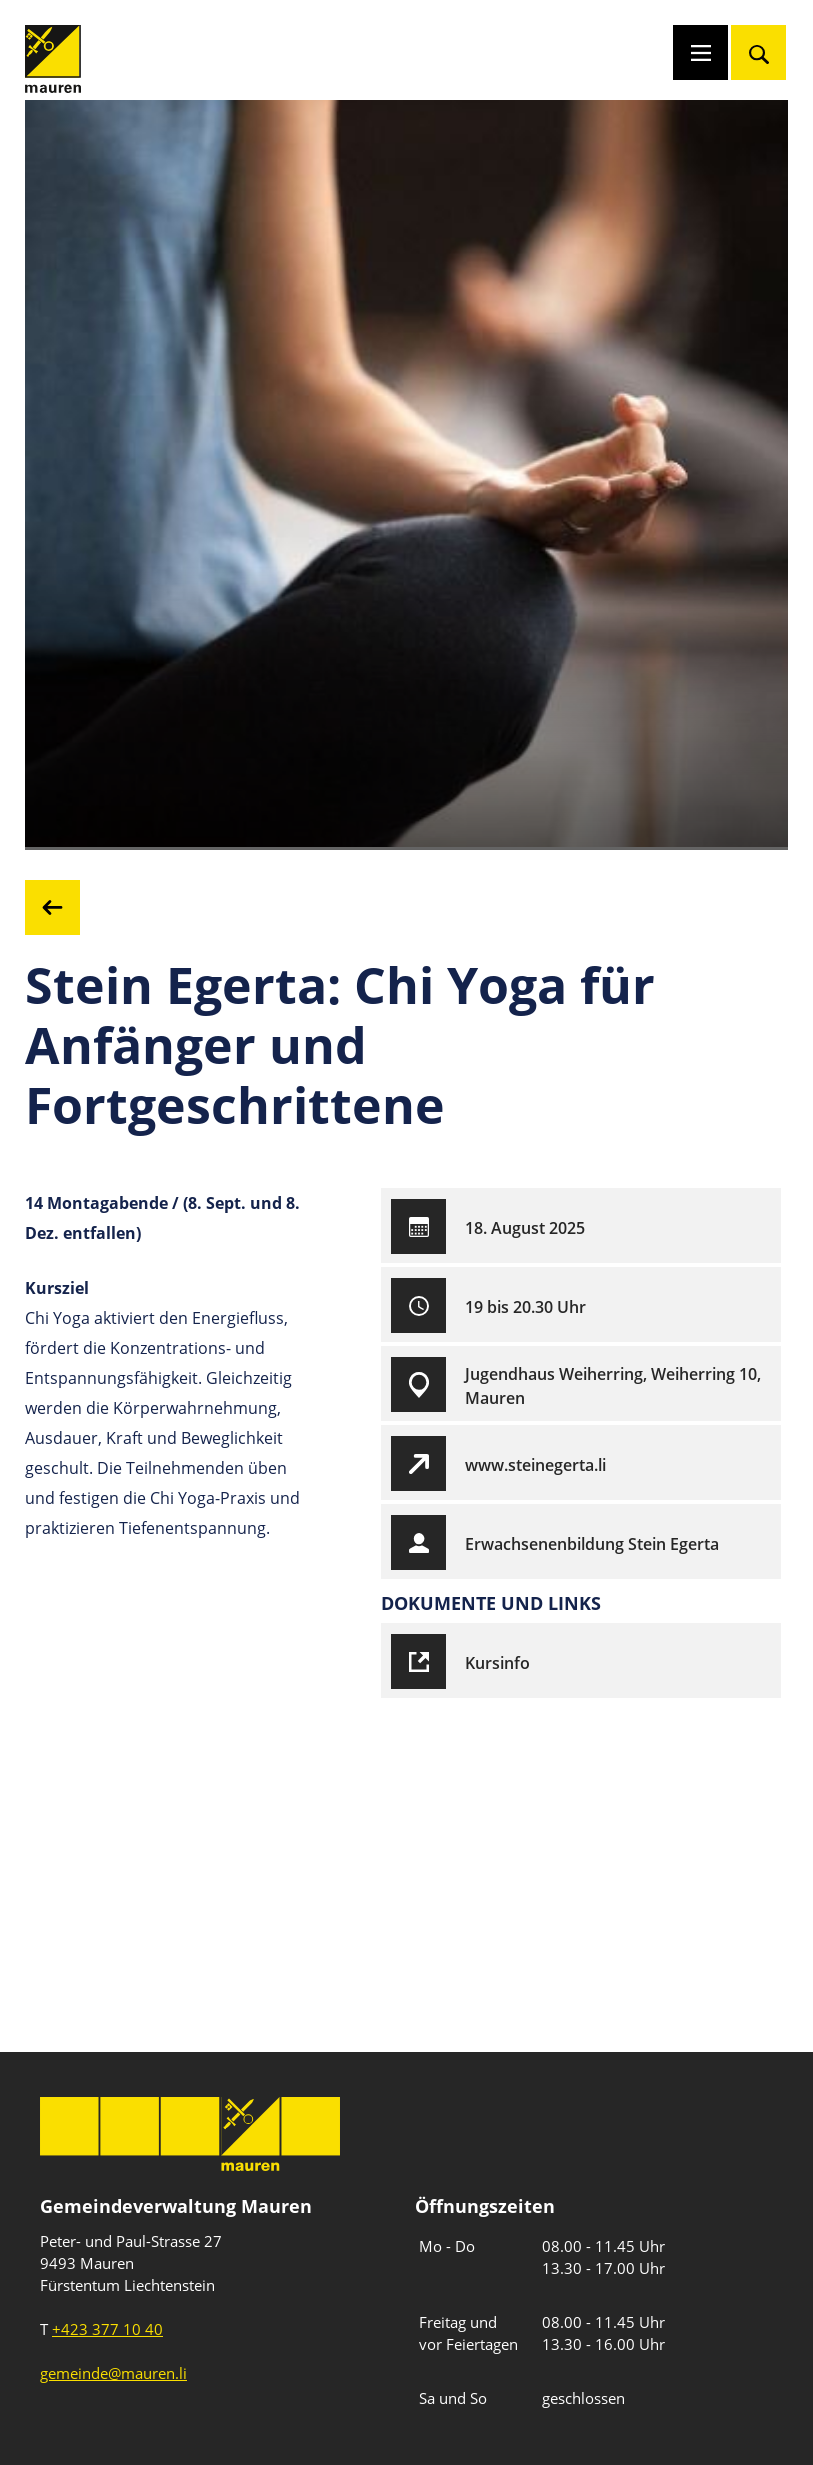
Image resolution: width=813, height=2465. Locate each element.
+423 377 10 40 (107, 2329)
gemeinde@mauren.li (113, 2373)
